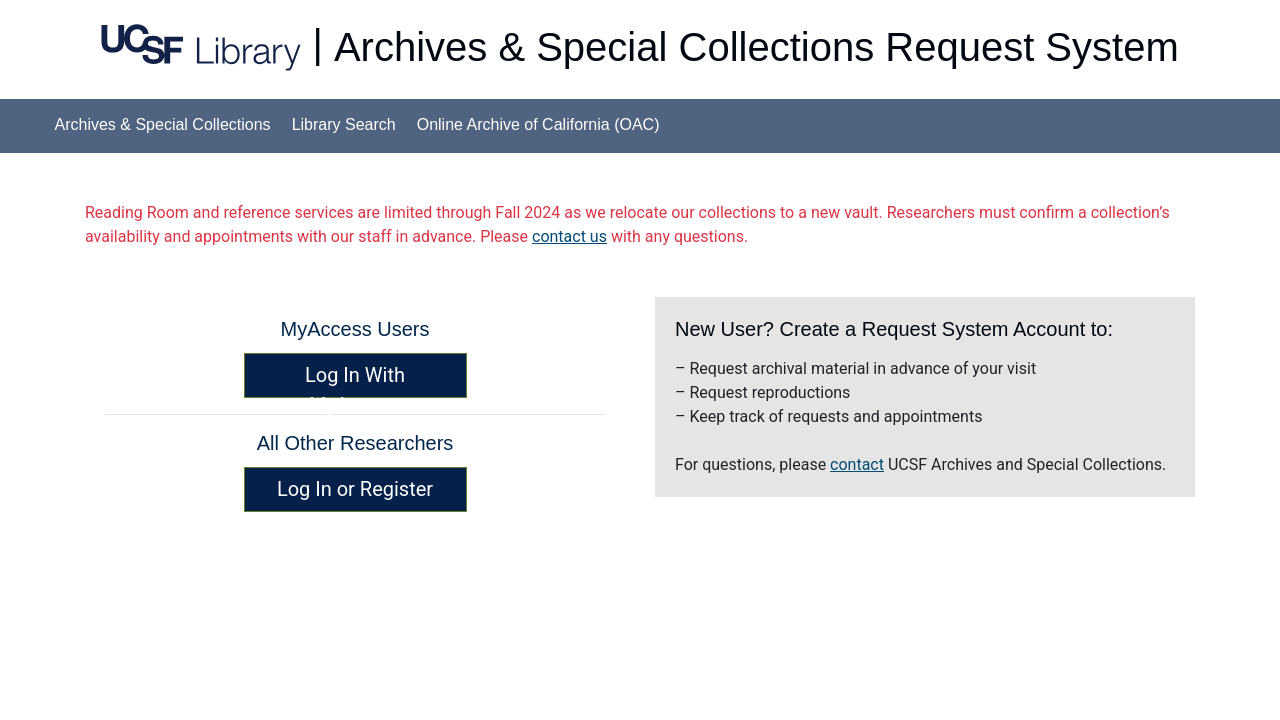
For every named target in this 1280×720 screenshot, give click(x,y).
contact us (569, 236)
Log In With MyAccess (355, 380)
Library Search (344, 124)
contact (857, 464)
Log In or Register (355, 489)
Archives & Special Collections (163, 124)
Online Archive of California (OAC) (538, 124)
